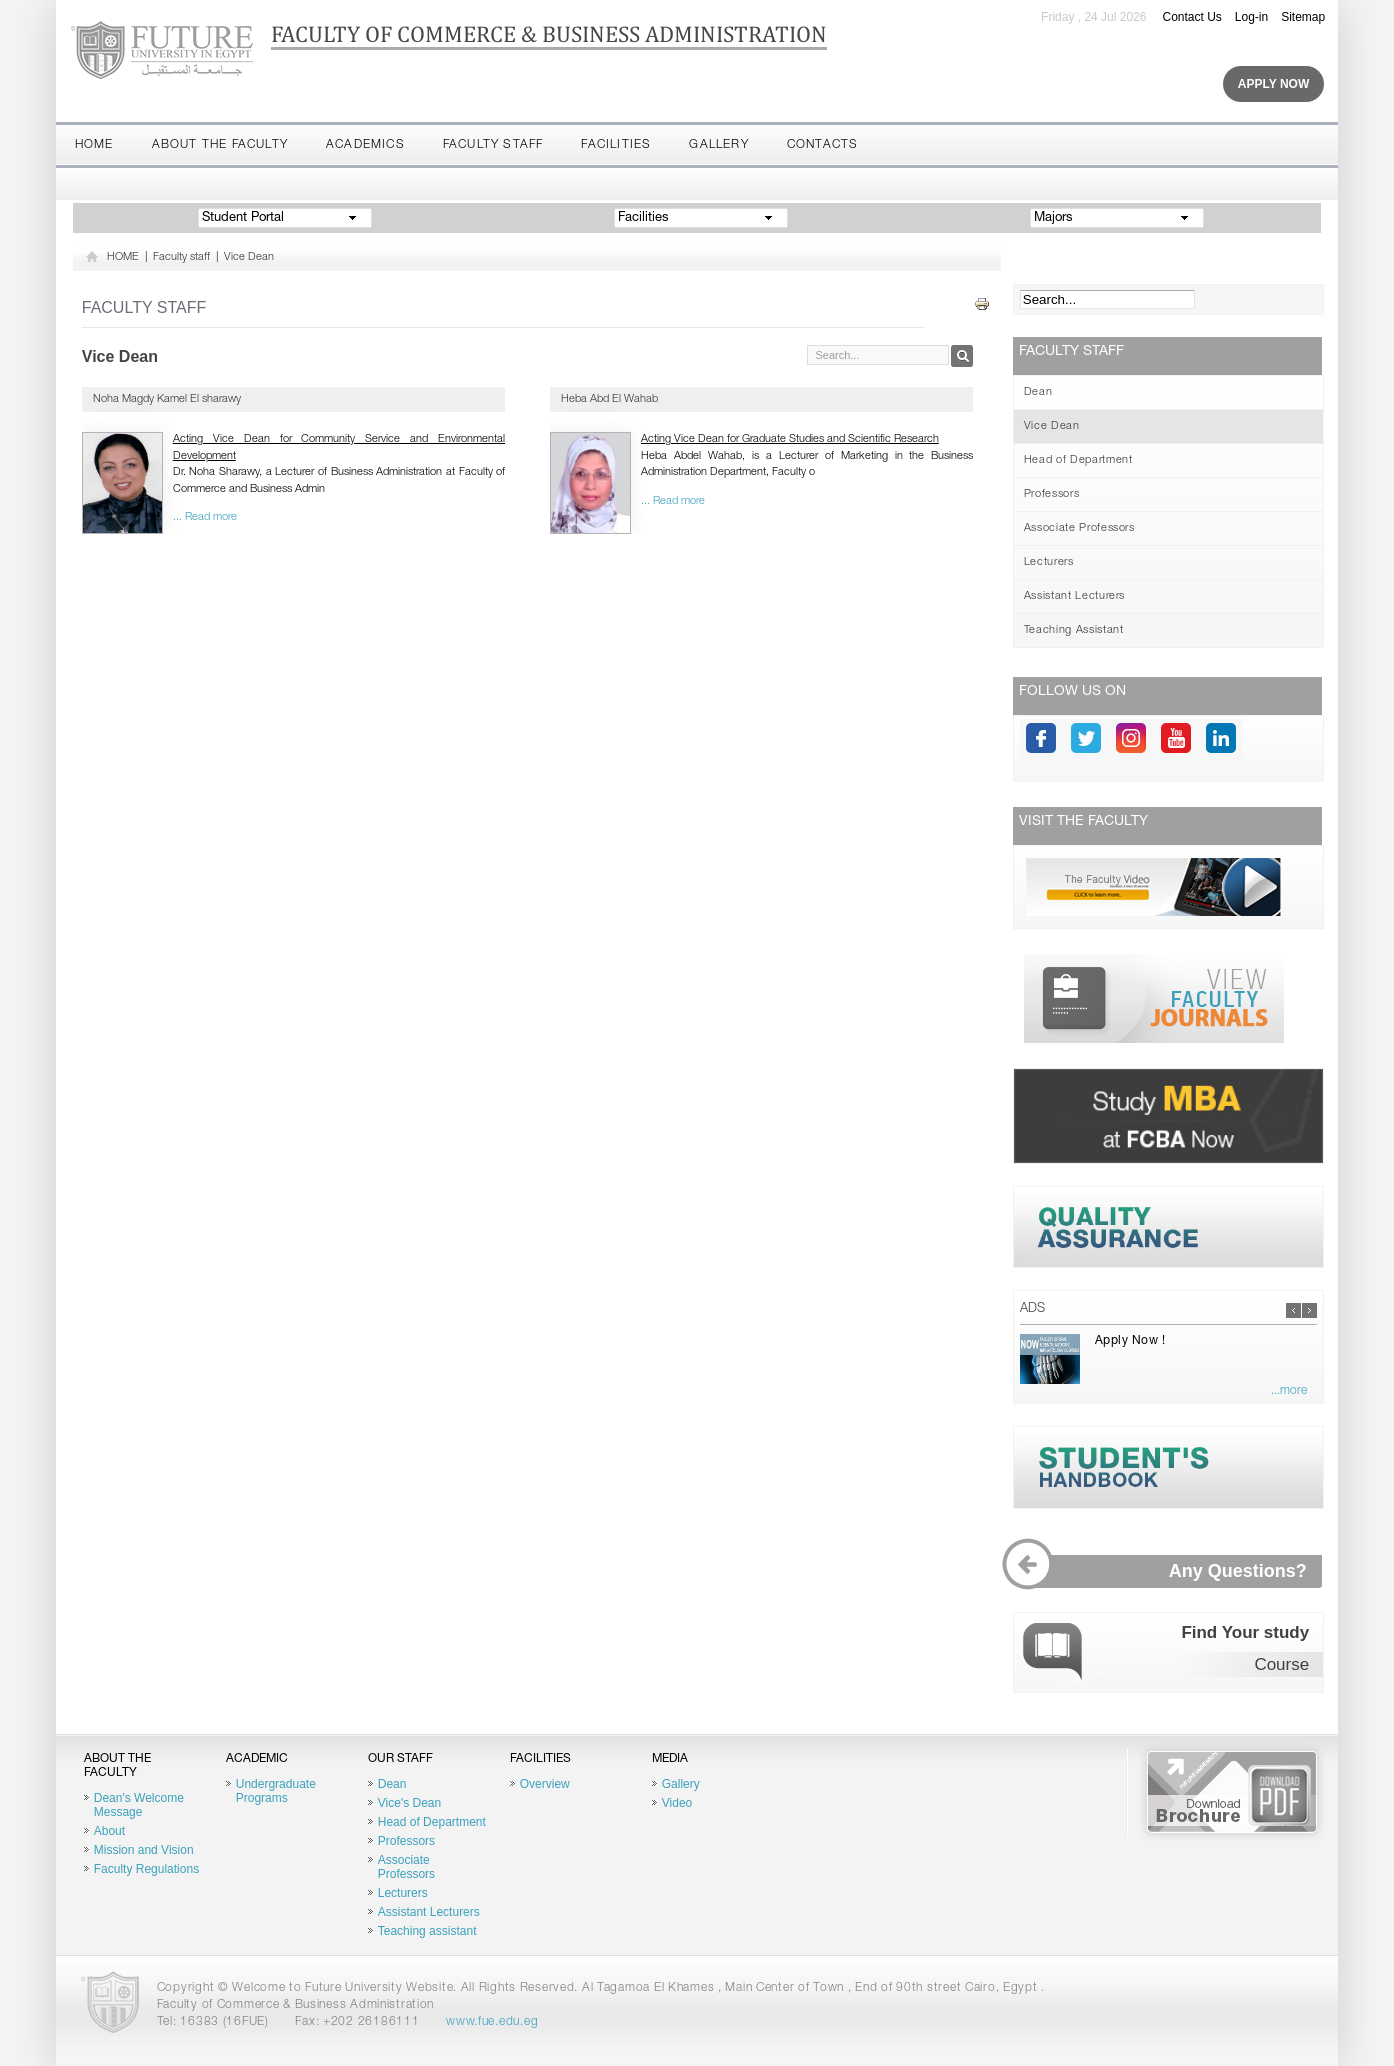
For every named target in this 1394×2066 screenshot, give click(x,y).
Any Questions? (1170, 1571)
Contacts (823, 145)
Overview (545, 1784)
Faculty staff (493, 145)
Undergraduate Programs (276, 1791)
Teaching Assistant (1074, 630)
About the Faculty (220, 145)
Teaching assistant (427, 1931)
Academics (365, 145)
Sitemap (1303, 17)
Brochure (1232, 1792)
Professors (1052, 494)
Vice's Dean (409, 1803)
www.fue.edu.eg (492, 2022)
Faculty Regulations (146, 1869)
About (109, 1831)
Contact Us (1191, 17)
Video (677, 1803)
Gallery (718, 145)
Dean (1038, 392)
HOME (123, 257)
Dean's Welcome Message (139, 1805)
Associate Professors (1079, 528)
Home (94, 145)
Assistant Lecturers (1075, 596)
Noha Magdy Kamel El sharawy (167, 399)
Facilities (616, 145)
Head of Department (1078, 460)
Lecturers (1049, 562)
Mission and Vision (144, 1850)
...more (1289, 1391)
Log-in (1251, 17)
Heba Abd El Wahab (609, 399)
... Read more (205, 517)
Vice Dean (249, 257)
